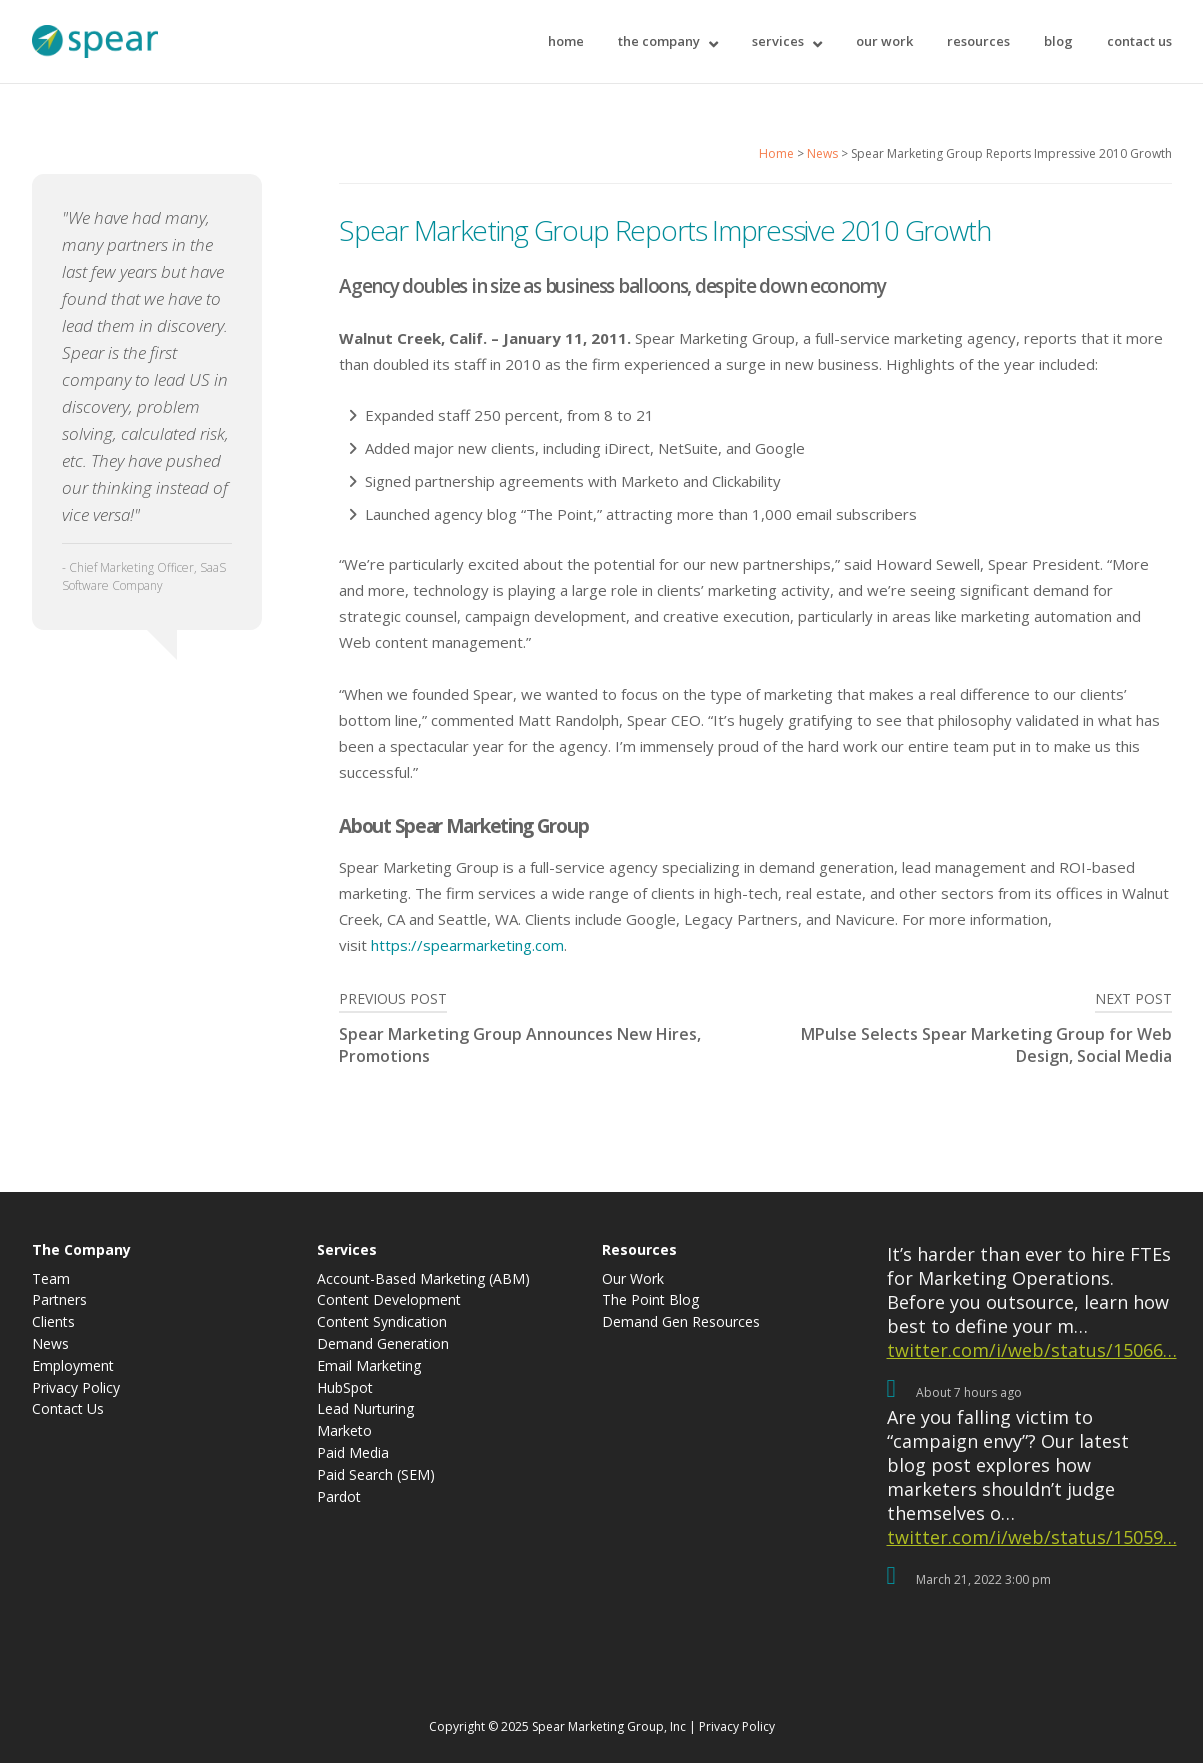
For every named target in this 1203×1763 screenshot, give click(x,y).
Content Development (389, 1300)
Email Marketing (369, 1366)
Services (778, 41)
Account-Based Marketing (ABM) (423, 1279)
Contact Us (1139, 41)
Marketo (344, 1431)
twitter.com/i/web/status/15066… (1032, 1350)
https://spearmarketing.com (467, 945)
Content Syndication (382, 1322)
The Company (659, 41)
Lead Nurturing (365, 1409)
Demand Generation (383, 1344)
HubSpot (345, 1388)
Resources (978, 41)
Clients (53, 1322)
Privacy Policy (76, 1388)
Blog (1058, 41)
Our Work (884, 41)
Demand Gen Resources (681, 1322)
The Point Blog (650, 1300)
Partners (59, 1300)
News (822, 153)
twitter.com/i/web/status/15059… (1032, 1537)
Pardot (339, 1497)
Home (566, 41)
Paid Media (353, 1453)
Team (51, 1279)
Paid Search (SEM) (376, 1475)
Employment (73, 1366)
